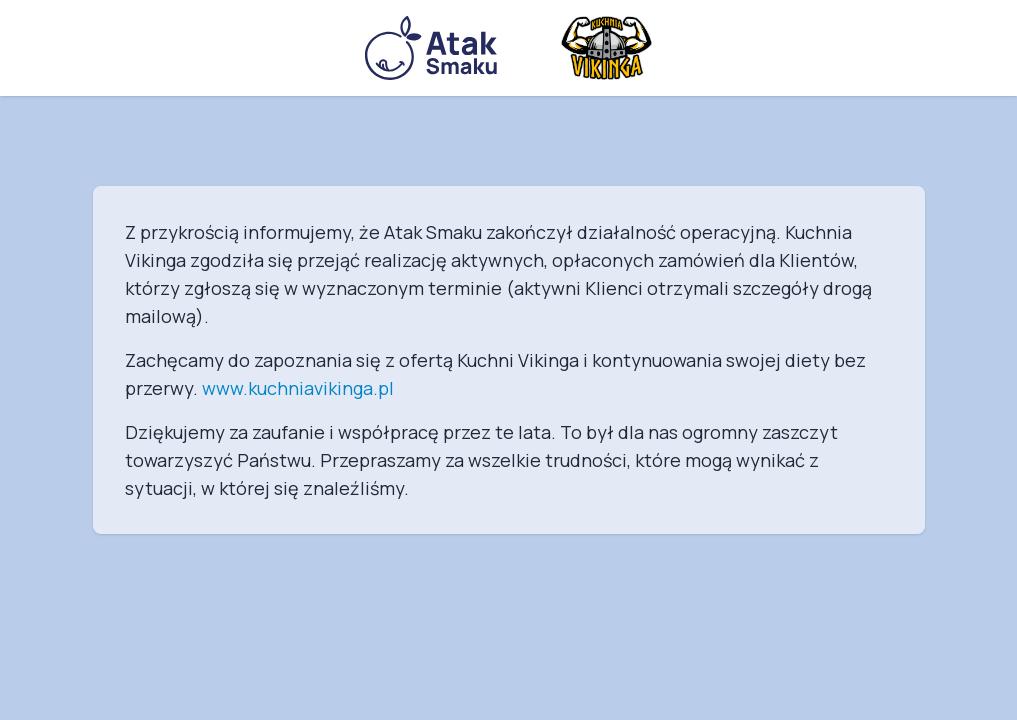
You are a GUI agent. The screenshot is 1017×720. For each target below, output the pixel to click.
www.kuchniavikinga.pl (298, 388)
